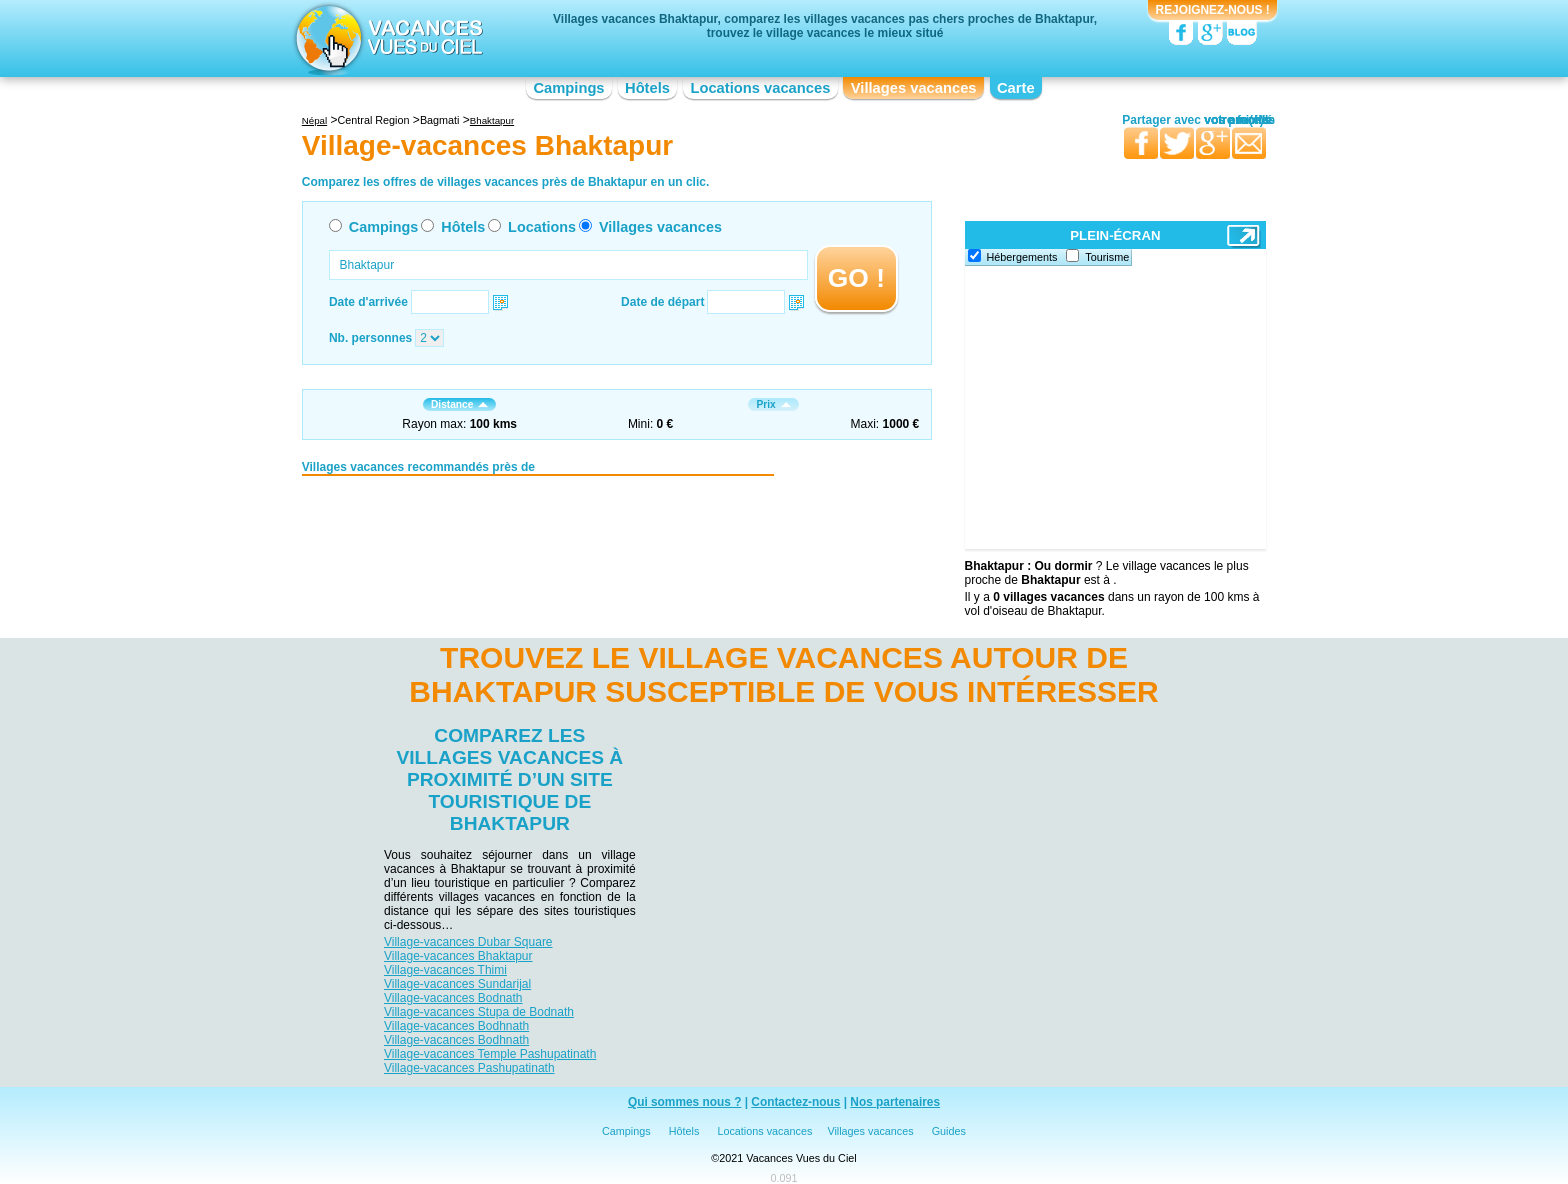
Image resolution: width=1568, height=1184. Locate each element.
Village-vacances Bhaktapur (458, 956)
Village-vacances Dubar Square (468, 942)
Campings (568, 88)
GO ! (856, 278)
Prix (773, 404)
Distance (459, 404)
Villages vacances (914, 88)
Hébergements (1022, 257)
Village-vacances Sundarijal (457, 984)
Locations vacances (760, 88)
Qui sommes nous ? (685, 1102)
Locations (542, 227)
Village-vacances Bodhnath (456, 1026)
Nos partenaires (895, 1102)
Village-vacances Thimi (445, 970)
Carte (1016, 88)
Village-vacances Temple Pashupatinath (490, 1054)
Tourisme (1107, 257)
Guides (949, 1131)
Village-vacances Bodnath (453, 998)
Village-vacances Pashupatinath (469, 1068)
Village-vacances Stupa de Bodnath (479, 1012)
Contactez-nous (795, 1102)
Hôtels (647, 88)
